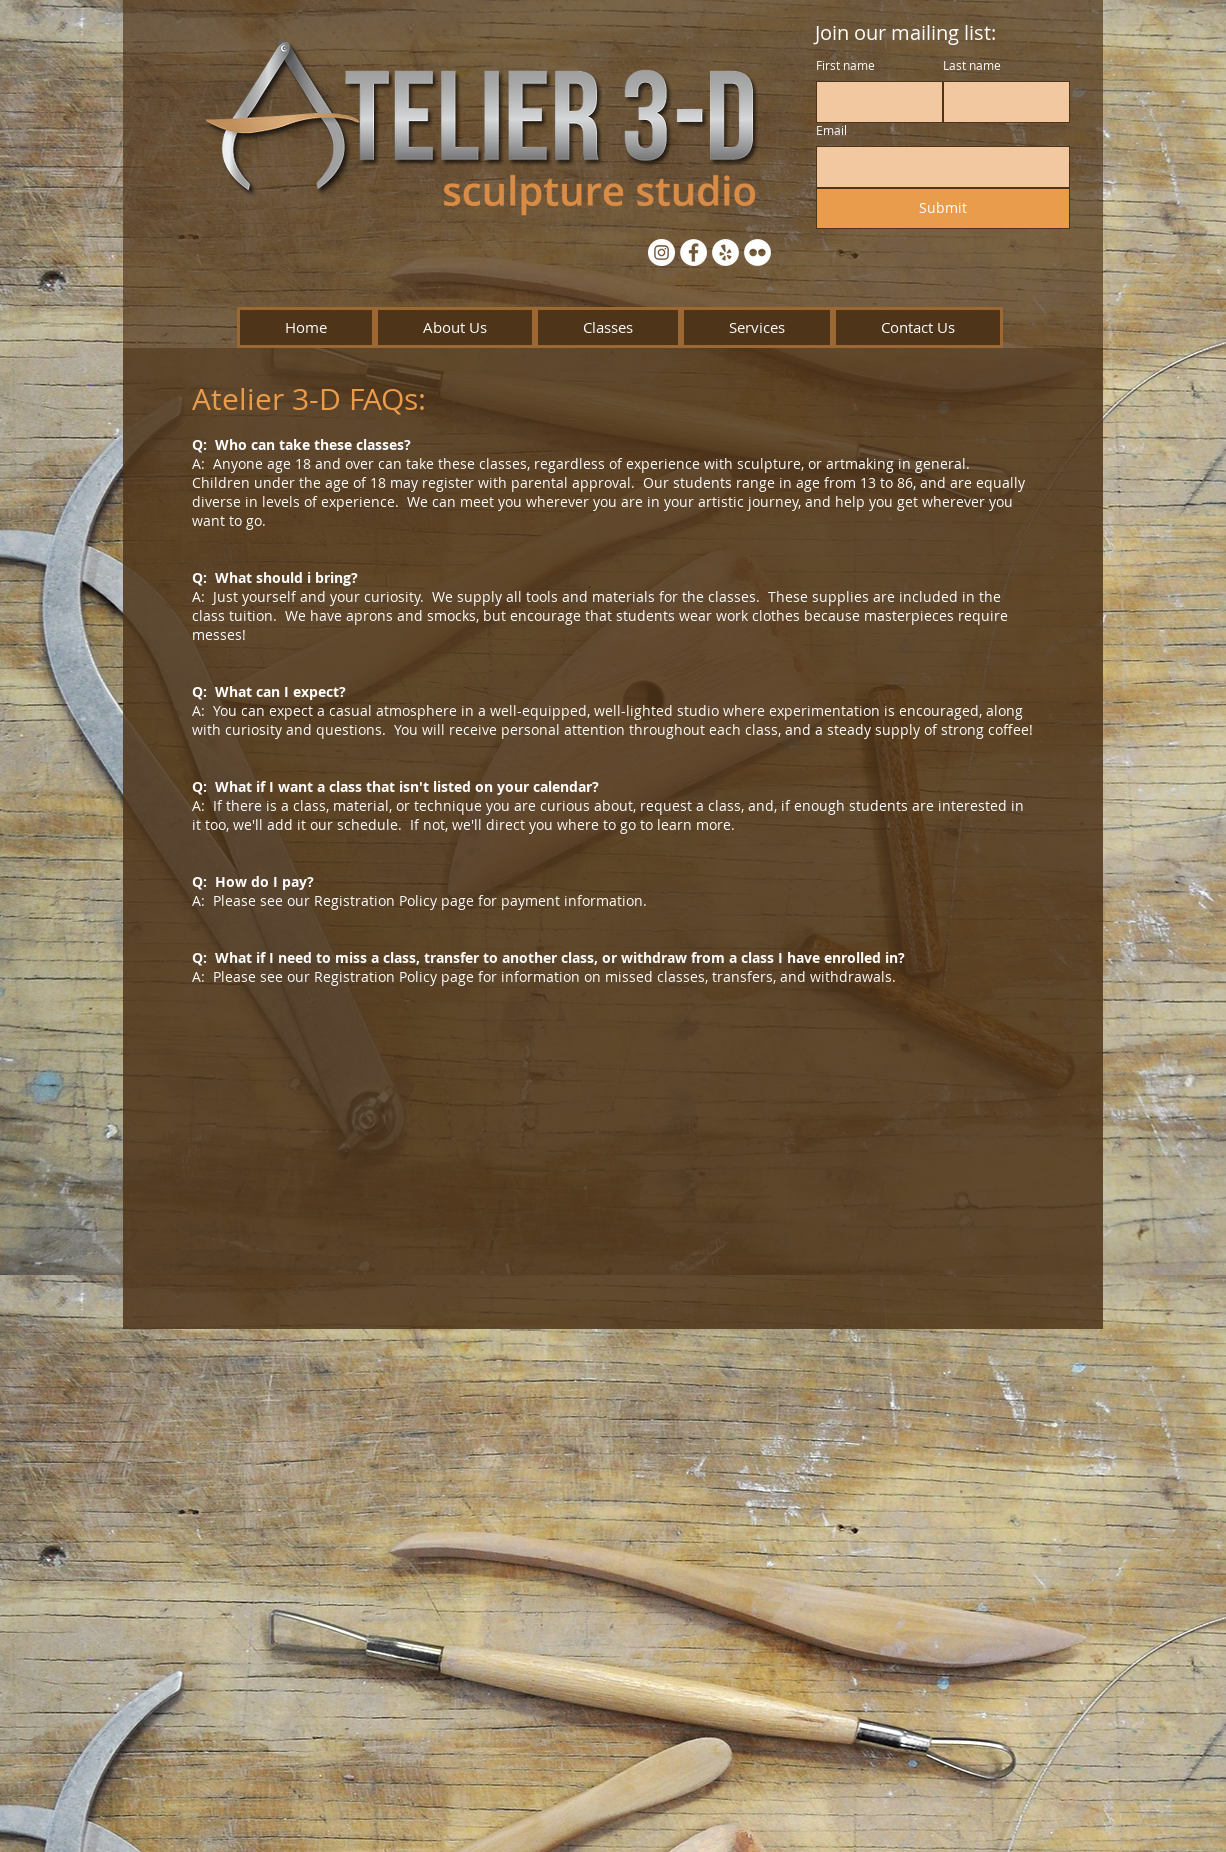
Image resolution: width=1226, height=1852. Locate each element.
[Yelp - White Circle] (725, 252)
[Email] (937, 167)
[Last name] (1000, 102)
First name (845, 65)
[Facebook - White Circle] (693, 252)
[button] (455, 327)
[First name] (873, 102)
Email (831, 130)
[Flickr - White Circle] (757, 252)
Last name (972, 65)
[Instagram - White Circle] (661, 252)
